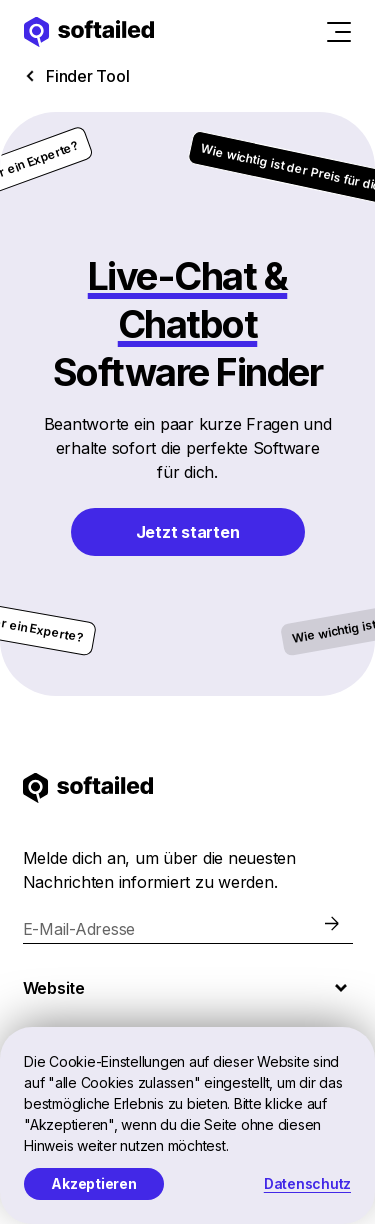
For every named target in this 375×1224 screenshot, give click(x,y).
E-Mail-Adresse (79, 929)
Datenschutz (307, 1183)
